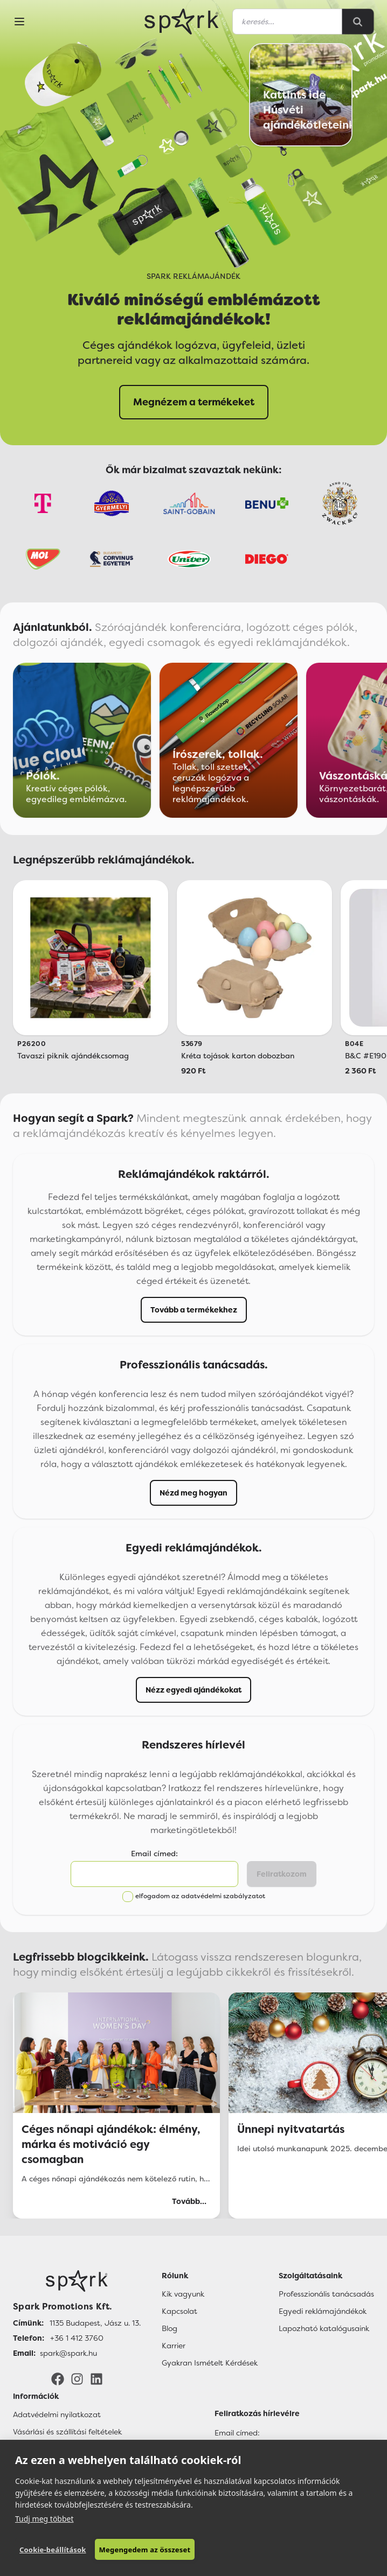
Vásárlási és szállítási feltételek (67, 2432)
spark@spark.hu (68, 2353)
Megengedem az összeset (145, 2549)
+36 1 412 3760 (76, 2338)
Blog (169, 2328)
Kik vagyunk (183, 2294)
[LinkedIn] (96, 2378)
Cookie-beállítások (52, 2549)
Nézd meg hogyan (193, 1493)
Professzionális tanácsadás (326, 2294)
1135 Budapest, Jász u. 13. (95, 2323)
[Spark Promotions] (181, 21)
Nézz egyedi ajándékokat (193, 1690)
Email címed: (154, 1853)
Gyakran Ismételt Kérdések (210, 2363)
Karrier (173, 2345)
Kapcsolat (179, 2311)
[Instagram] (77, 2378)
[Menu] (19, 21)
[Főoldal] (77, 2281)
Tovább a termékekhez (193, 1310)
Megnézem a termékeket (193, 402)
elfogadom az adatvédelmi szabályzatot (200, 1896)
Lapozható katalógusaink (324, 2328)
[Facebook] (57, 2378)
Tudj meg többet (44, 2519)
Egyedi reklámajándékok (323, 2311)
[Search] (358, 21)
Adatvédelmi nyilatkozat (57, 2414)
